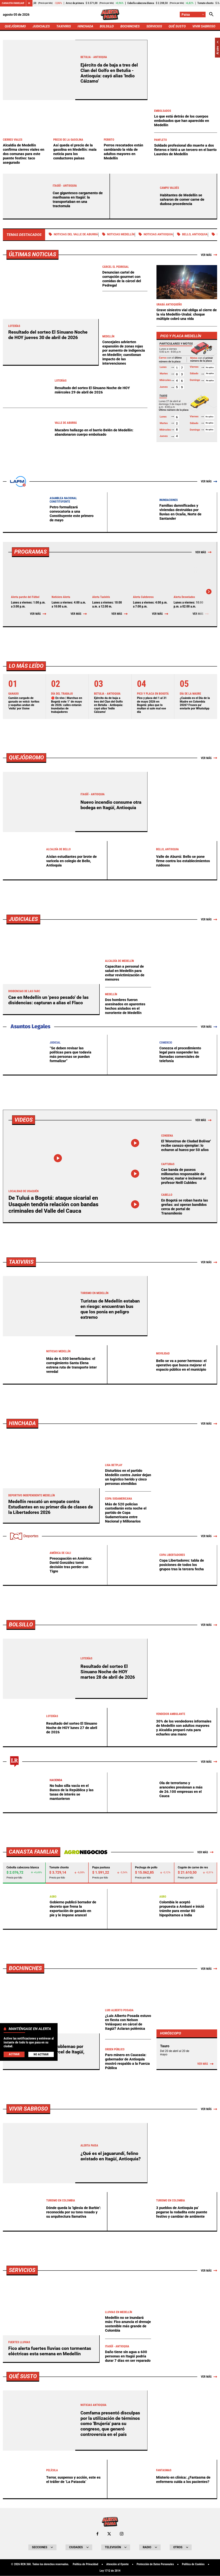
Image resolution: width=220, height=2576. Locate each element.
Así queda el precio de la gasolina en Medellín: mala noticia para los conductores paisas (75, 151)
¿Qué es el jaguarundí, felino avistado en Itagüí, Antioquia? (110, 2156)
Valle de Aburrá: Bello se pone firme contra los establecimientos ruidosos (183, 861)
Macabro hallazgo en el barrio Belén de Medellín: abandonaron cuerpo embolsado (94, 432)
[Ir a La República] (14, 1761)
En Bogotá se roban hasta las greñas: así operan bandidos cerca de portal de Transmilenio (184, 1206)
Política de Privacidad (85, 2564)
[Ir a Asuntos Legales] (30, 1026)
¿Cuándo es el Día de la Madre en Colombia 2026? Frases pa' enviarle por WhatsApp (195, 703)
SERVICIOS (154, 26)
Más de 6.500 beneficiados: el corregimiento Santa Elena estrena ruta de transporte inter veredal (71, 1365)
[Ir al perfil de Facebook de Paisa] (97, 2534)
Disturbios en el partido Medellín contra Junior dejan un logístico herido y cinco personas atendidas (128, 1477)
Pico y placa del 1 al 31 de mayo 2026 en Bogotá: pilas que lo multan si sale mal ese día (152, 705)
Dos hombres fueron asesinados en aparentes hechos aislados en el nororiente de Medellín (125, 1006)
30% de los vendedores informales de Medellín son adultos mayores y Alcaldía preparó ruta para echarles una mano (183, 1728)
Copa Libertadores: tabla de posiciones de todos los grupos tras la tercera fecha (181, 1565)
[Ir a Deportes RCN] (24, 1536)
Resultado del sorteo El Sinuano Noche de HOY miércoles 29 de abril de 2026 (92, 390)
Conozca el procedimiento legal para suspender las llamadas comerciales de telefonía (180, 1054)
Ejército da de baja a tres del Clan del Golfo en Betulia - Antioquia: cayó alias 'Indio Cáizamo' (109, 73)
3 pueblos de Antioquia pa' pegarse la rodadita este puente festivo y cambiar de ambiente (181, 2212)
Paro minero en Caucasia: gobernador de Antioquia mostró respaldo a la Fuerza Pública (127, 2061)
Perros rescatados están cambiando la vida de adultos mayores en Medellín (123, 151)
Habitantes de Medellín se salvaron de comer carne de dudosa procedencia (182, 199)
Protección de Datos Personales (155, 2564)
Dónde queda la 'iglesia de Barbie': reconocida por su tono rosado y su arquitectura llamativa (73, 2212)
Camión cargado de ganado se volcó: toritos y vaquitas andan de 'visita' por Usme (23, 703)
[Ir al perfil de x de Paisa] (109, 2534)
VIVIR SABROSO (203, 26)
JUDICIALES (41, 26)
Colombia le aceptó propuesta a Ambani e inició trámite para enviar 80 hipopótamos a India (181, 1908)
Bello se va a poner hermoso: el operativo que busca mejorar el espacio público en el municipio (181, 1365)
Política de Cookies (193, 2564)
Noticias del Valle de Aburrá (76, 234)
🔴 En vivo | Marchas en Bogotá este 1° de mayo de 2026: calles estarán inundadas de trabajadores (66, 705)
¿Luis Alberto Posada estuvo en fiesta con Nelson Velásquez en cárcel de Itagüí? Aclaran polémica (128, 2022)
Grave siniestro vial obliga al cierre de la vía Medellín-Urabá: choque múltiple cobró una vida (186, 314)
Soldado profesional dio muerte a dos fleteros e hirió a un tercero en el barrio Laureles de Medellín (185, 149)
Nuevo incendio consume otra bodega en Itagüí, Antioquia (110, 805)
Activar (14, 2054)
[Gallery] (110, 589)
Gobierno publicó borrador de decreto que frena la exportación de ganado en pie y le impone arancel (73, 1908)
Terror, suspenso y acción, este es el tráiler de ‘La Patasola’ (73, 2480)
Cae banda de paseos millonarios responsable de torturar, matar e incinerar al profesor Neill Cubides (183, 1176)
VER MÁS (38, 614)
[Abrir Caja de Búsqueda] (211, 14)
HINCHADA (85, 26)
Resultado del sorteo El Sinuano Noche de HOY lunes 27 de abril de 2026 (71, 1728)
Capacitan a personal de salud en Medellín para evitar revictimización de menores (124, 973)
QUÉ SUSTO (177, 26)
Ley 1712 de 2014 (110, 2571)
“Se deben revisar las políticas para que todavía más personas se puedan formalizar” (70, 1054)
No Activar (41, 2054)
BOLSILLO (107, 26)
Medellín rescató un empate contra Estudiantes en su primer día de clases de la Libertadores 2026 (50, 1507)
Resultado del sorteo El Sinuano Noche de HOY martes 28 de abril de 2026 (107, 1672)
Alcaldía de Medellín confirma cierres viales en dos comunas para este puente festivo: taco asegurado (23, 154)
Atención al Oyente (117, 2564)
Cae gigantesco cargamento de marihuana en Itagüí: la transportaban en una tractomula (78, 199)
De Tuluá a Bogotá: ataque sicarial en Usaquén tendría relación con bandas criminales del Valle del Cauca (53, 1204)
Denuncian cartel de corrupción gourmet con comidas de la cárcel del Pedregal (121, 278)
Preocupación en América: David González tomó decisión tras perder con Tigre (71, 1565)
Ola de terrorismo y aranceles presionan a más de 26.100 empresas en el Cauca (180, 1789)
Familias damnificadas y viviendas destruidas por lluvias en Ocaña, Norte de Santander (180, 512)
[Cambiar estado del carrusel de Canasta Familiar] (29, 3)
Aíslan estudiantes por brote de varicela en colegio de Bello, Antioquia (71, 861)
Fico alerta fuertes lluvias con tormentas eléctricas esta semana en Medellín (49, 2351)
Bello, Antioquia (194, 234)
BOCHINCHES (130, 26)
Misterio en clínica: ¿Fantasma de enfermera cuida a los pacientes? (183, 2480)
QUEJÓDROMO (15, 26)
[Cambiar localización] (193, 14)
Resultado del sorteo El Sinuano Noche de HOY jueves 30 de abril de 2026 (48, 335)
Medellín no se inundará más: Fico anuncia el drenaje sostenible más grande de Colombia (128, 2324)
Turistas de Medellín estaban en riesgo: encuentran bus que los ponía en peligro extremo (110, 1309)
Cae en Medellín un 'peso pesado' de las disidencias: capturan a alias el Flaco (48, 1000)
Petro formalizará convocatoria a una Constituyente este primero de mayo (71, 513)
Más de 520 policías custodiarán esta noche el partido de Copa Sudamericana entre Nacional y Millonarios (125, 1513)
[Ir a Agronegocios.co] (85, 1852)
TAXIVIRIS (63, 26)
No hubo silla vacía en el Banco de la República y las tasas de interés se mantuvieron (71, 1792)
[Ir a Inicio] (110, 14)
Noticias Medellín (120, 234)
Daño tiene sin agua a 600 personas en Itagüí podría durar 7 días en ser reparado (128, 2356)
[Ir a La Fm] (18, 481)
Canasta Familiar (13, 3)
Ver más (209, 255)
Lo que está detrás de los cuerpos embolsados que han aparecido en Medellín (181, 120)
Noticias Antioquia (158, 234)
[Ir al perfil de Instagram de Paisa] (121, 2534)
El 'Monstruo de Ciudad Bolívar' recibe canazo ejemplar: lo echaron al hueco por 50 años (186, 1145)
